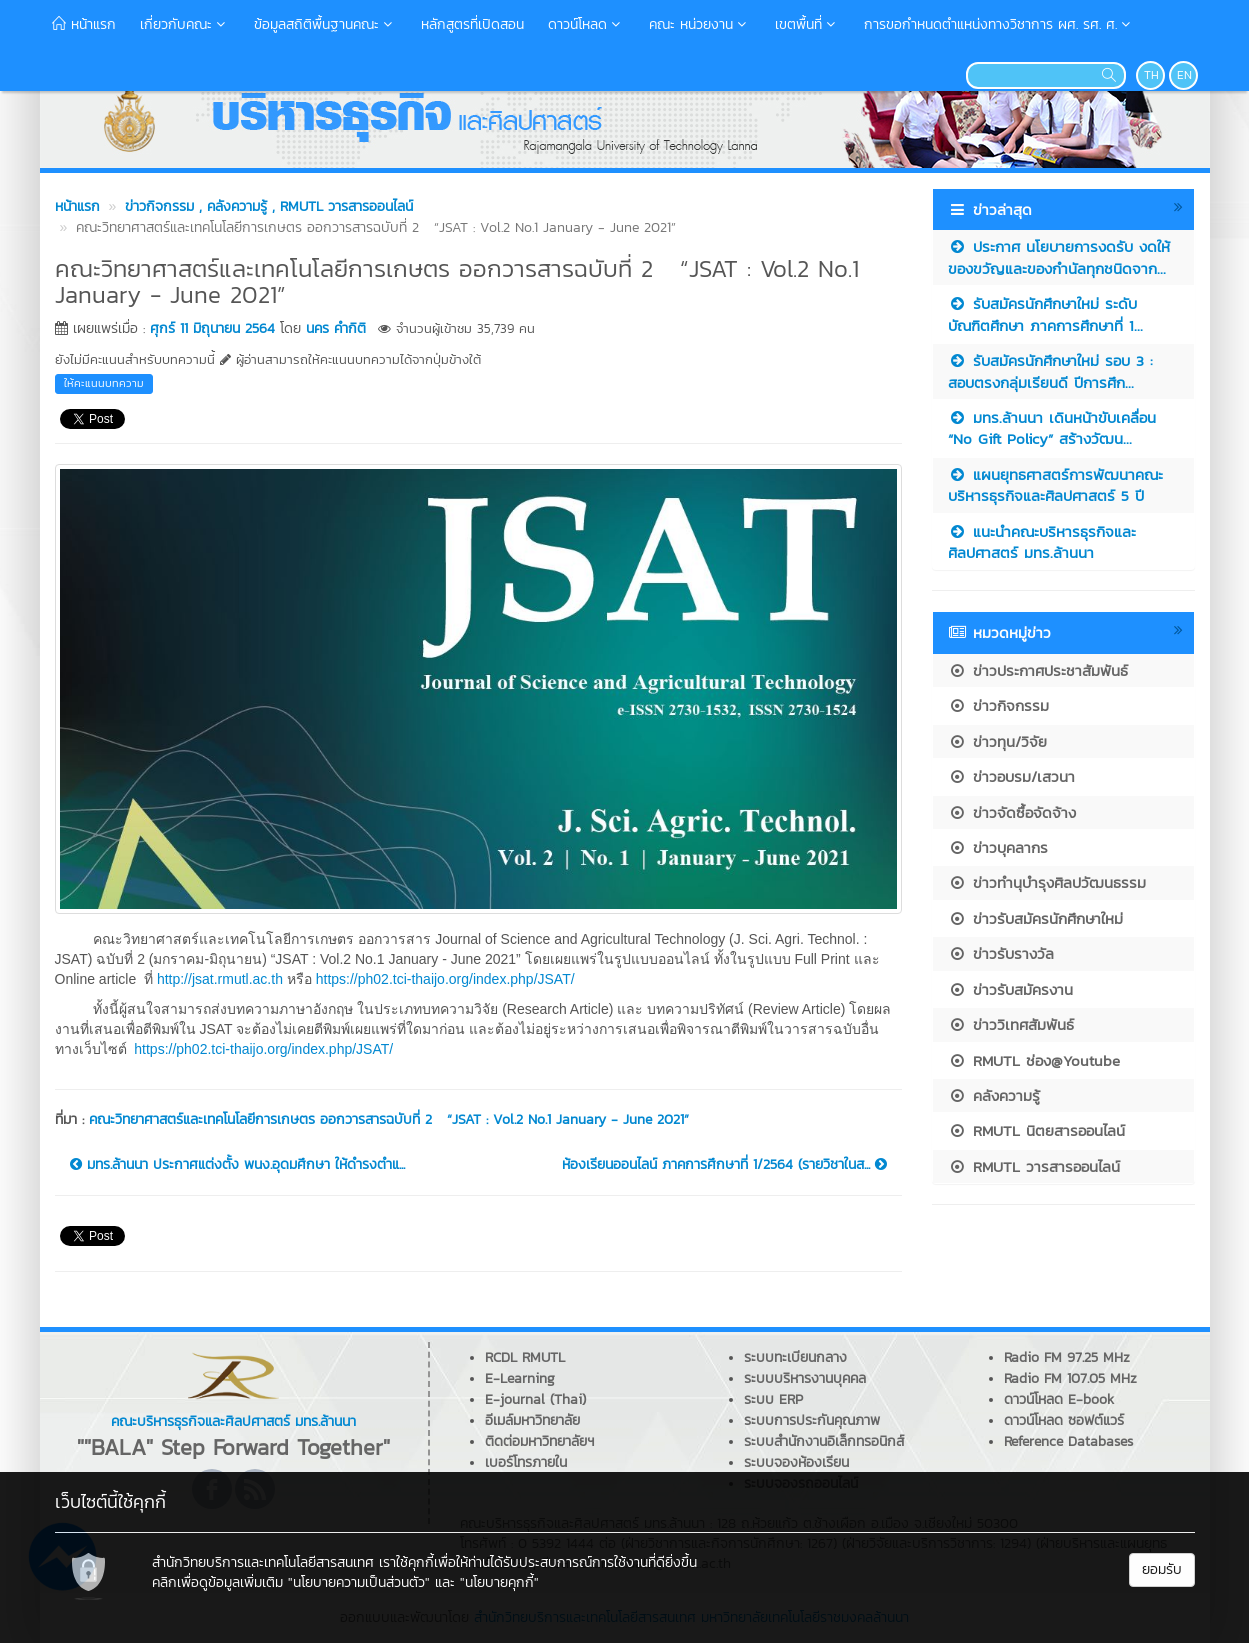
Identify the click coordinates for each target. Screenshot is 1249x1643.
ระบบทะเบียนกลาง (795, 1357)
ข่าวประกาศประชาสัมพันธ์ (1038, 670)
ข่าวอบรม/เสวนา (1011, 776)
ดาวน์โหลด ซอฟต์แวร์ (1064, 1420)
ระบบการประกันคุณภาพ (812, 1420)
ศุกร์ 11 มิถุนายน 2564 (212, 328)
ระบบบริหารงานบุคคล (805, 1378)
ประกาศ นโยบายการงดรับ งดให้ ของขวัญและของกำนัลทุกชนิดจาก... (1059, 257)
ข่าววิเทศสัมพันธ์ (1011, 1024)
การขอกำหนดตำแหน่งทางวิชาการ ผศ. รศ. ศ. (999, 24)
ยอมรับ (1162, 1569)
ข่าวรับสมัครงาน (1010, 989)
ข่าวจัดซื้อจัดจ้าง (1012, 812)
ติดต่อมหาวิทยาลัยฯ (539, 1441)
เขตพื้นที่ (807, 24)
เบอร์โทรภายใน (526, 1462)
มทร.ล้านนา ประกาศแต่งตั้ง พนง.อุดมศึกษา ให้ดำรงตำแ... (237, 1165)
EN (1184, 75)
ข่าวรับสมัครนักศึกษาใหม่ (1035, 918)
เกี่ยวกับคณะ (185, 24)
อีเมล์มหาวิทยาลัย (532, 1420)
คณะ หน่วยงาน (700, 24)
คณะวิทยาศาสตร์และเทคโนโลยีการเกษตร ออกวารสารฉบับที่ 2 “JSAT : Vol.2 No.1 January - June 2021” (389, 1119)
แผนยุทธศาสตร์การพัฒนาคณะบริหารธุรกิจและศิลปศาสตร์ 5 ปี (1055, 485)
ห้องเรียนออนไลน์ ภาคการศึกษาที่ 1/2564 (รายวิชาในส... (724, 1165)
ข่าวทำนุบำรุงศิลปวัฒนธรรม (1047, 882)
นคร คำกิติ (336, 328)
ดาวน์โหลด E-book (1059, 1399)
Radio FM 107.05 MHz (1070, 1378)
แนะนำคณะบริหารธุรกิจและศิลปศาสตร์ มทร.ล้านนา (1042, 542)
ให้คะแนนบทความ (104, 383)
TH (1151, 75)
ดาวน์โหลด (586, 24)
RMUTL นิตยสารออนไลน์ (1036, 1130)
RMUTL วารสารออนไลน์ (1034, 1166)
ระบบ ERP (773, 1399)
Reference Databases (1068, 1441)
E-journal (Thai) (535, 1399)
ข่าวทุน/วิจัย (997, 741)
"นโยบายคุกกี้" (499, 1582)
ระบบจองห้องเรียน (796, 1462)
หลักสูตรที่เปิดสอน (472, 24)
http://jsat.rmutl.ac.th (220, 979)
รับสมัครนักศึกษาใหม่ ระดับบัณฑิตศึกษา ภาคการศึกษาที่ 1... (1045, 314)
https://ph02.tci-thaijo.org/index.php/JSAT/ (445, 979)
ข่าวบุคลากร (998, 847)
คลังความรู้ (994, 1095)
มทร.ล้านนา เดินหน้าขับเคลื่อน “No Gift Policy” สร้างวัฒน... (1052, 428)
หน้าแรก (84, 24)
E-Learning (520, 1378)
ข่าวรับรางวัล (1001, 953)
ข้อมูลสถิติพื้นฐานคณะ (325, 24)
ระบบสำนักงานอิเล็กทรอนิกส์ (824, 1441)
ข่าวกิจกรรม (998, 705)
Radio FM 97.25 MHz (1067, 1357)
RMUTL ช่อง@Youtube (1034, 1060)
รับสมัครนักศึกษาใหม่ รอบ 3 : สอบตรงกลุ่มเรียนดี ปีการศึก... (1050, 371)
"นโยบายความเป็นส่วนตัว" (359, 1582)
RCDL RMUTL (525, 1357)
